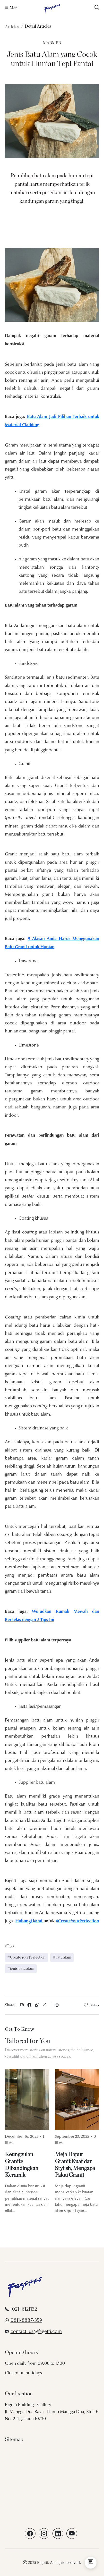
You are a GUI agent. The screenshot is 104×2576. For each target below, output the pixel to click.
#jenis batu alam (20, 1968)
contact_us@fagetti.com (36, 2331)
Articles (12, 27)
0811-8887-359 (26, 2320)
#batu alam (62, 1957)
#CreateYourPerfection (26, 1957)
